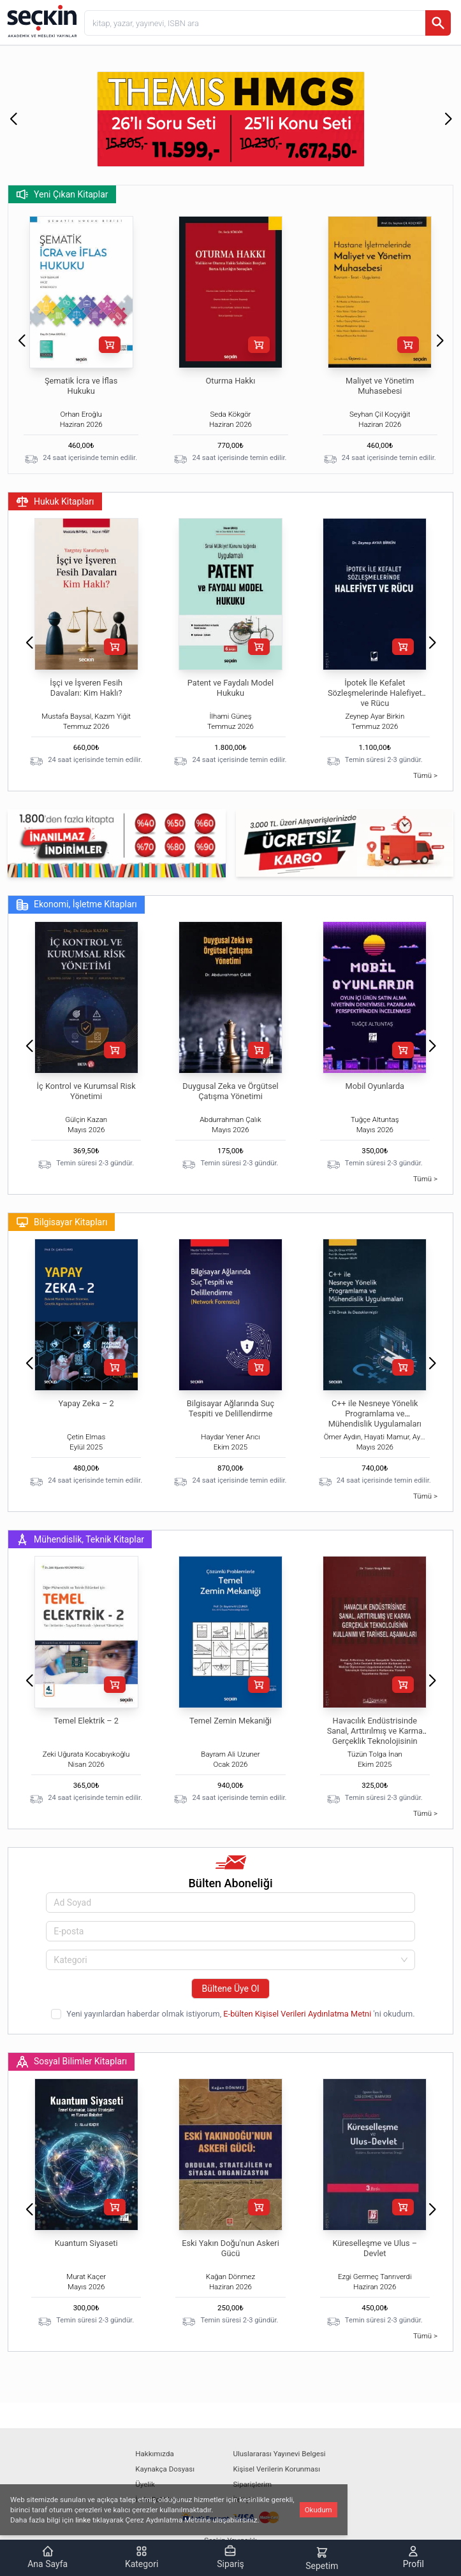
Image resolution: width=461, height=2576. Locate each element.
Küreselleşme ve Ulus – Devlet (374, 2248)
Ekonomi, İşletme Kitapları (76, 904)
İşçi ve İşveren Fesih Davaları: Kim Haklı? (86, 688)
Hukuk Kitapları (55, 501)
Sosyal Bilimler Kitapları (71, 2061)
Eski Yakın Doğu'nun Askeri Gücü (230, 2248)
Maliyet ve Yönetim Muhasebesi (380, 386)
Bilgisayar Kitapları (61, 1222)
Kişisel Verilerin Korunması (277, 2468)
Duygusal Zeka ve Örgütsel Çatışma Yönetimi (230, 1091)
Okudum (318, 2509)
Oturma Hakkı (231, 380)
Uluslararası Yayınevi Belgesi (279, 2453)
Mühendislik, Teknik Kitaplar (80, 1539)
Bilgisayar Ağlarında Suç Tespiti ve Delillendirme (230, 1408)
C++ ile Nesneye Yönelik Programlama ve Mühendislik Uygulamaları (374, 1413)
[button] (13, 119)
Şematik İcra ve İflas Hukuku (81, 386)
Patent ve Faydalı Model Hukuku (230, 688)
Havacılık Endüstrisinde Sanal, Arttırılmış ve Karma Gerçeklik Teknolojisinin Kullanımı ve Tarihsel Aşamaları (375, 1741)
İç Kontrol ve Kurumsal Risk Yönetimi (86, 1091)
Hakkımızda (154, 2453)
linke (83, 2519)
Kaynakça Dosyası (164, 2468)
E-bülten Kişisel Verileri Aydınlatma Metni (298, 2013)
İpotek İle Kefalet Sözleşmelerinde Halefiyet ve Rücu (375, 693)
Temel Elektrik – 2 (86, 1720)
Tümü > (425, 775)
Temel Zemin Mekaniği (230, 1720)
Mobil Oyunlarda (375, 1086)
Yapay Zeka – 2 (86, 1403)
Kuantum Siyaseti (86, 2243)
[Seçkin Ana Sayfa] (41, 20)
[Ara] (438, 23)
